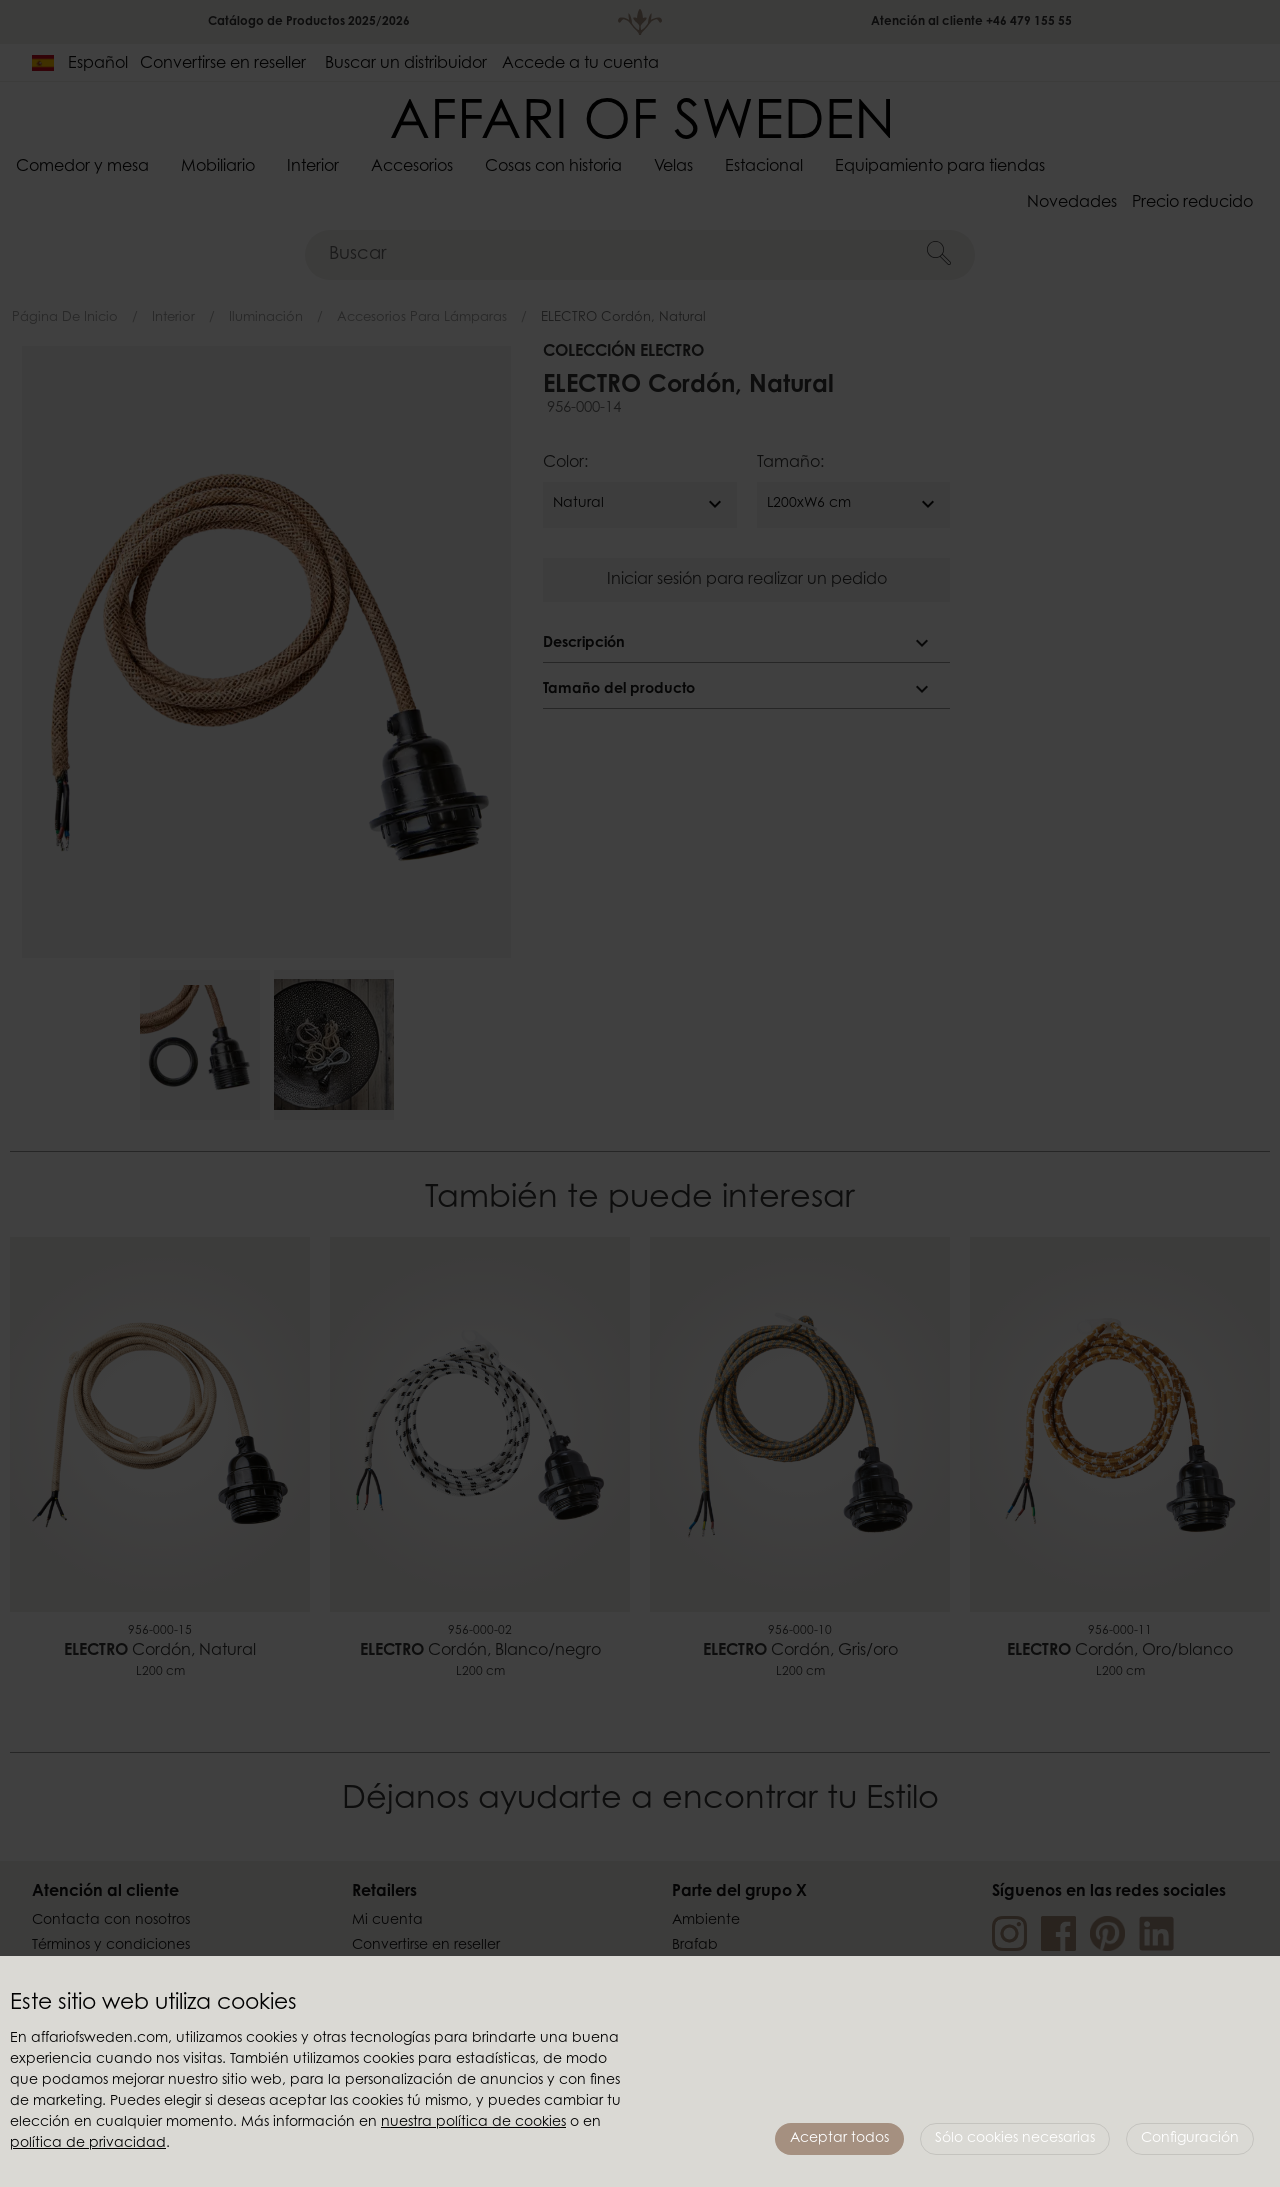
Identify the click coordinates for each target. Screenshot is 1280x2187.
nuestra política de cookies (473, 2123)
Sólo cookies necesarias (1015, 2139)
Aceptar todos (839, 2139)
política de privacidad (88, 2144)
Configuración (1190, 2139)
